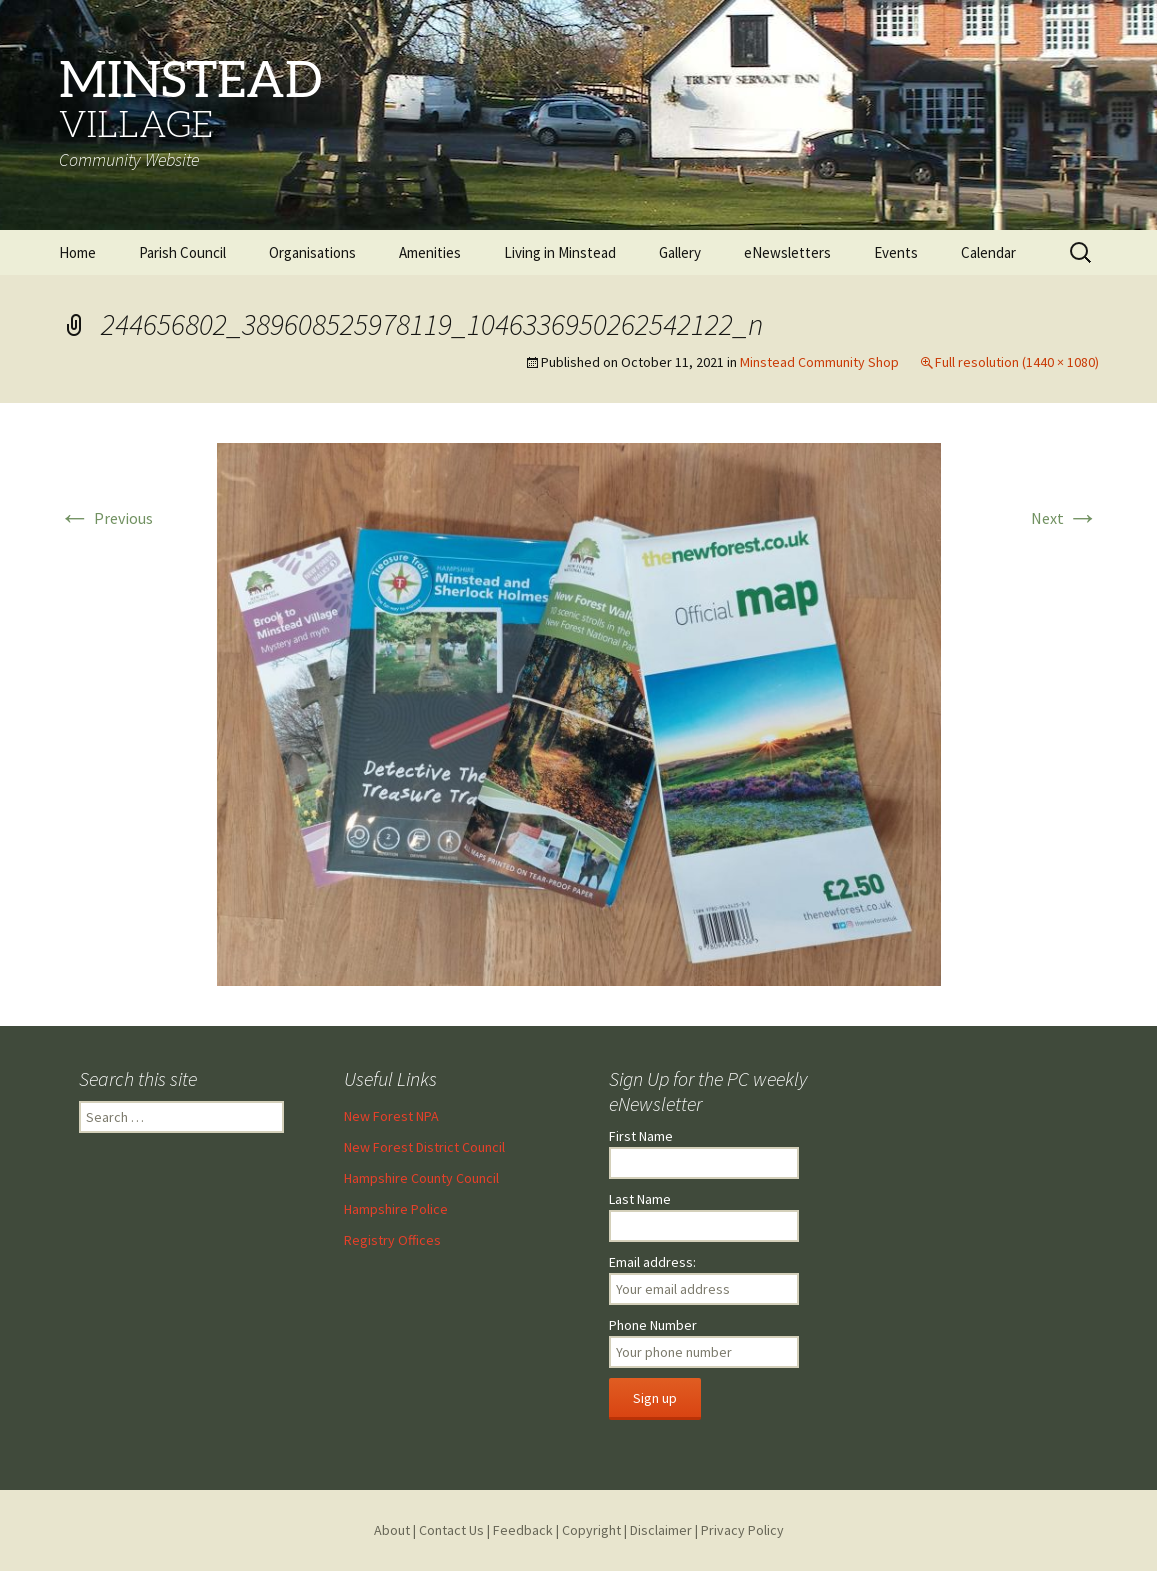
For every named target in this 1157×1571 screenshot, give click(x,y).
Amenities (430, 252)
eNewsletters (787, 252)
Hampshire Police (396, 1209)
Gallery (680, 252)
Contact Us (451, 1530)
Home (77, 252)
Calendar (988, 252)
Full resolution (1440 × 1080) (1017, 362)
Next (1065, 518)
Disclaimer (661, 1530)
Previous (106, 518)
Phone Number (653, 1325)
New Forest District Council (424, 1147)
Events (896, 252)
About (392, 1530)
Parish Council (182, 252)
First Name (641, 1136)
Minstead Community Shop (819, 362)
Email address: (652, 1262)
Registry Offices (392, 1240)
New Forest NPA (391, 1116)
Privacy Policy (742, 1530)
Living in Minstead (560, 252)
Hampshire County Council (421, 1178)
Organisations (312, 252)
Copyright (591, 1530)
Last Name (640, 1199)
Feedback (523, 1530)
